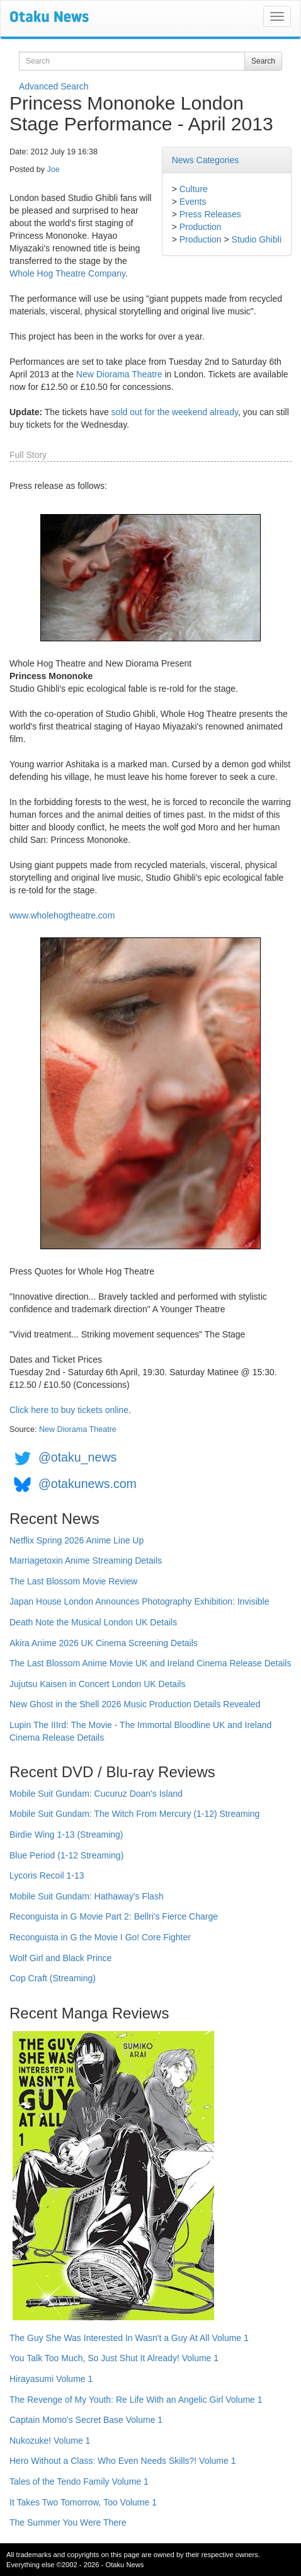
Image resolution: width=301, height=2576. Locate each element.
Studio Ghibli (256, 239)
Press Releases (210, 214)
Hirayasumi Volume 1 (51, 2379)
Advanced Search (54, 86)
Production (200, 227)
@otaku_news (77, 1457)
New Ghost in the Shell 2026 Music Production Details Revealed (134, 1704)
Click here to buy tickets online (68, 1410)
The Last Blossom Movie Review (73, 1581)
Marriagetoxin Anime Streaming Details (85, 1560)
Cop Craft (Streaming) (52, 1978)
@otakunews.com (87, 1484)
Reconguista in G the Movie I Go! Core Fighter (100, 1937)
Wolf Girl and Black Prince (60, 1958)
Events (193, 202)
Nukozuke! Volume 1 (49, 2441)
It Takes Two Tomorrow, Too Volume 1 (83, 2502)
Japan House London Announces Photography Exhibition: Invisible (139, 1601)
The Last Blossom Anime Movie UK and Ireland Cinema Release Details (150, 1663)
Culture (193, 189)
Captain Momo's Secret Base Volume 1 (85, 2420)
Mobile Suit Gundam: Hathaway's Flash (86, 1896)
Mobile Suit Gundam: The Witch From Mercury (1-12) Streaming (134, 1814)
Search (263, 61)
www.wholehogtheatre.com (62, 915)
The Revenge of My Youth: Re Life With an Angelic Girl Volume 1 (136, 2400)
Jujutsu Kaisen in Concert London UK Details (97, 1684)
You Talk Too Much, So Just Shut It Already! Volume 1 (114, 2358)
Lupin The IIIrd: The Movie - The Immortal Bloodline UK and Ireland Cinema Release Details (140, 1731)
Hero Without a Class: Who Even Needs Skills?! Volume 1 (122, 2461)
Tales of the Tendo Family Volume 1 (79, 2481)
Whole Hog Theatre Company (67, 273)
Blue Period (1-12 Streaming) (66, 1855)
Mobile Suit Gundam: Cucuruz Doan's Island (96, 1794)
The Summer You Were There (67, 2522)
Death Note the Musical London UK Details (93, 1622)
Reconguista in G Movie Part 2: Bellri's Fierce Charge (113, 1916)
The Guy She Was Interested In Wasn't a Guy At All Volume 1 (129, 2338)
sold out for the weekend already (174, 412)
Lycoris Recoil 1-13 (46, 1875)
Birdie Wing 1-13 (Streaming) (66, 1834)
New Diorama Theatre (119, 374)
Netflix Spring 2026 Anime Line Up (76, 1540)
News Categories (205, 160)
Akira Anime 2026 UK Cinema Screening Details (103, 1643)
